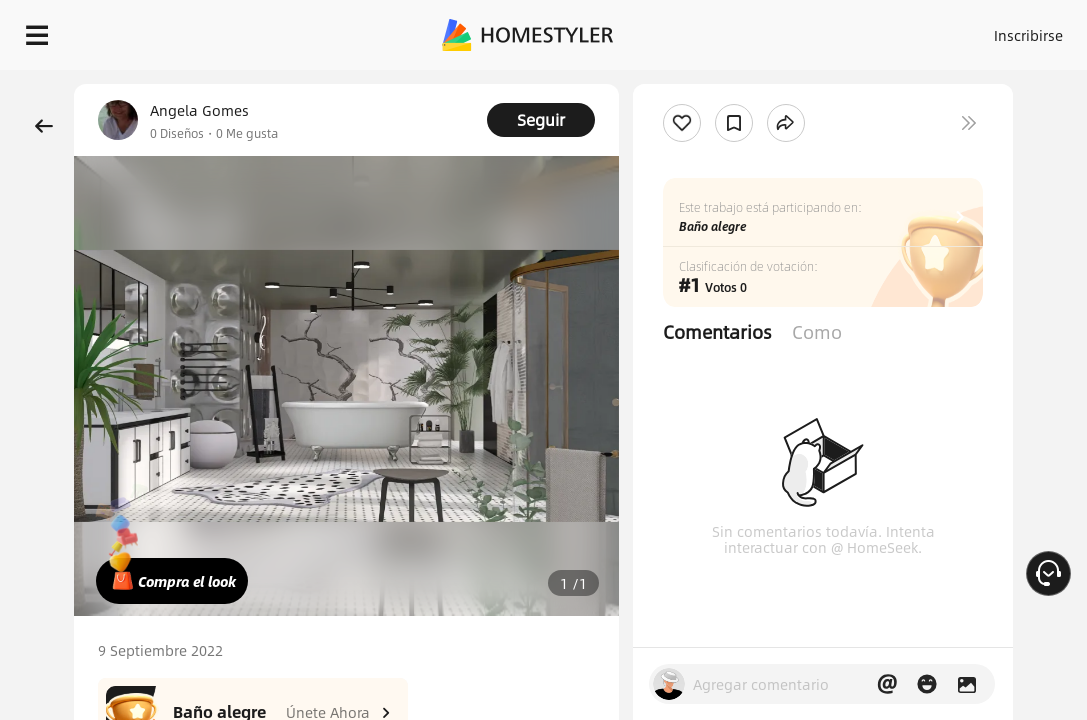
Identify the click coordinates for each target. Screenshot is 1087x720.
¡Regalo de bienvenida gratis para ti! (806, 84)
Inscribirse (962, 30)
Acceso (884, 30)
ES (1035, 30)
